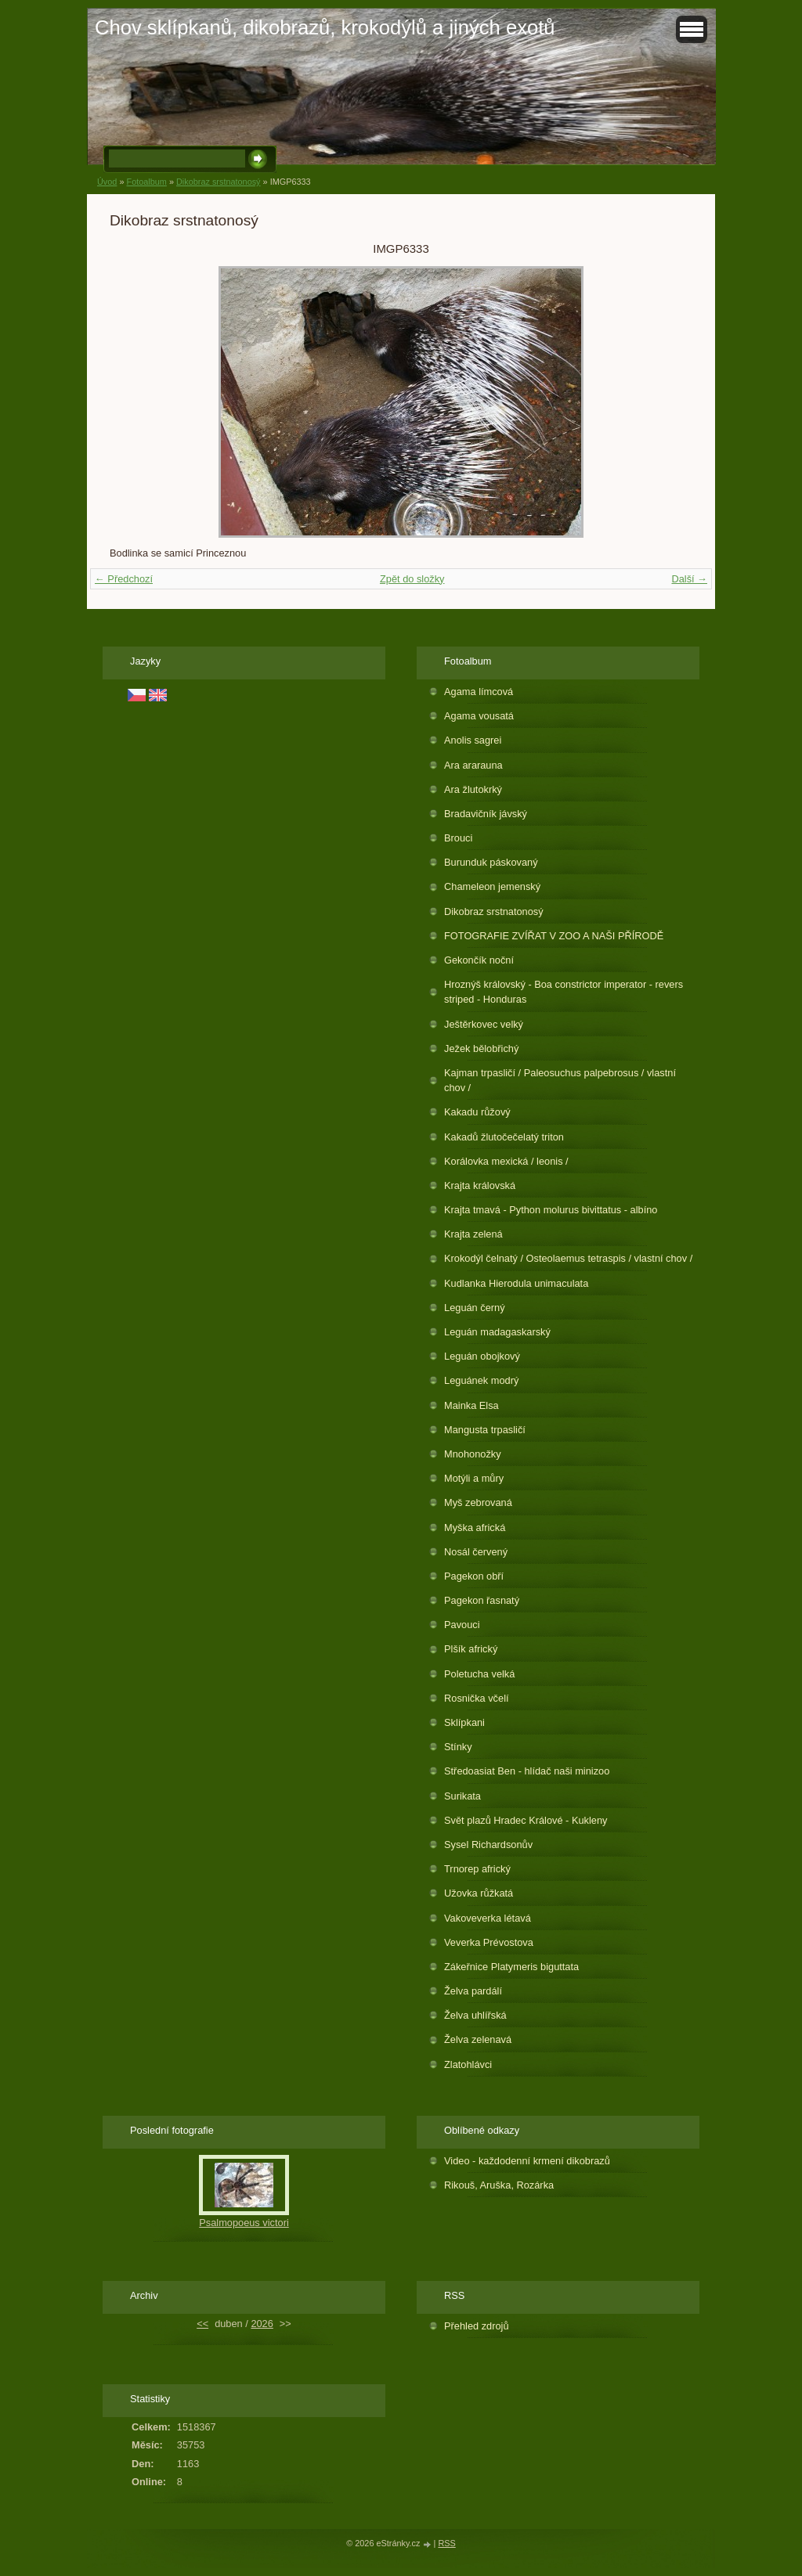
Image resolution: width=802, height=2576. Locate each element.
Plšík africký (470, 1649)
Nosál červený (476, 1552)
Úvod (107, 181)
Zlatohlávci (468, 2064)
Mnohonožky (472, 1454)
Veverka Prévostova (488, 1942)
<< (202, 2323)
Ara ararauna (473, 765)
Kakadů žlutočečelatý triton (504, 1137)
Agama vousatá (479, 716)
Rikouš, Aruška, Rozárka (499, 2185)
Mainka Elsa (471, 1405)
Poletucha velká (479, 1674)
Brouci (458, 838)
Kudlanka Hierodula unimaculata (516, 1283)
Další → (689, 579)
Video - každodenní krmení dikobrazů (527, 2161)
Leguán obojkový (482, 1356)
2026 (262, 2323)
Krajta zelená (473, 1234)
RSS (446, 2543)
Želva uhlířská (475, 2015)
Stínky (458, 1747)
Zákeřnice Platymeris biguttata (511, 1967)
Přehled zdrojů (476, 2326)
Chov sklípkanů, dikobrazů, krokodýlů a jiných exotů (325, 27)
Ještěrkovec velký (483, 1024)
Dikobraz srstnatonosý (218, 181)
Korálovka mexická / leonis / (506, 1161)
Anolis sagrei (472, 740)
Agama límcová (478, 691)
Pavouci (462, 1624)
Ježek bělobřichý (481, 1048)
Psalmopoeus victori (244, 2222)
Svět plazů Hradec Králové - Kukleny (525, 1820)
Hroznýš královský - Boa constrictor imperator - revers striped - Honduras (563, 991)
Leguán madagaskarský (497, 1332)
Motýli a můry (474, 1478)
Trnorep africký (477, 1869)
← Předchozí (124, 579)
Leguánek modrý (481, 1380)
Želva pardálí (473, 1991)
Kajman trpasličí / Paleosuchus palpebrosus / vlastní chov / (560, 1080)
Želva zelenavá (477, 2039)
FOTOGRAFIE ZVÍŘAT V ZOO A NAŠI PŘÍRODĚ (553, 936)
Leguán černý (474, 1307)
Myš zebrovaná (478, 1502)
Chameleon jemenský (492, 886)
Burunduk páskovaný (491, 862)
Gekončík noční (479, 960)
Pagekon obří (474, 1576)
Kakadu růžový (477, 1112)
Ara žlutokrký (473, 789)
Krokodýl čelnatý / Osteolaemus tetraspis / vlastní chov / (568, 1258)
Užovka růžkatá (478, 1893)
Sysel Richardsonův (488, 1844)
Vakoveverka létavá (487, 1918)
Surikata (462, 1796)
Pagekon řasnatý (481, 1600)
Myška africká (474, 1527)
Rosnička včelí (476, 1698)
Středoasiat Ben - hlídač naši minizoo (526, 1771)
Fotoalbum (146, 181)
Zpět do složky (412, 579)
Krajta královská (479, 1185)
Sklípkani (464, 1722)
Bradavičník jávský (485, 814)
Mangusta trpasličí (485, 1430)
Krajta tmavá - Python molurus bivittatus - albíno (550, 1210)
